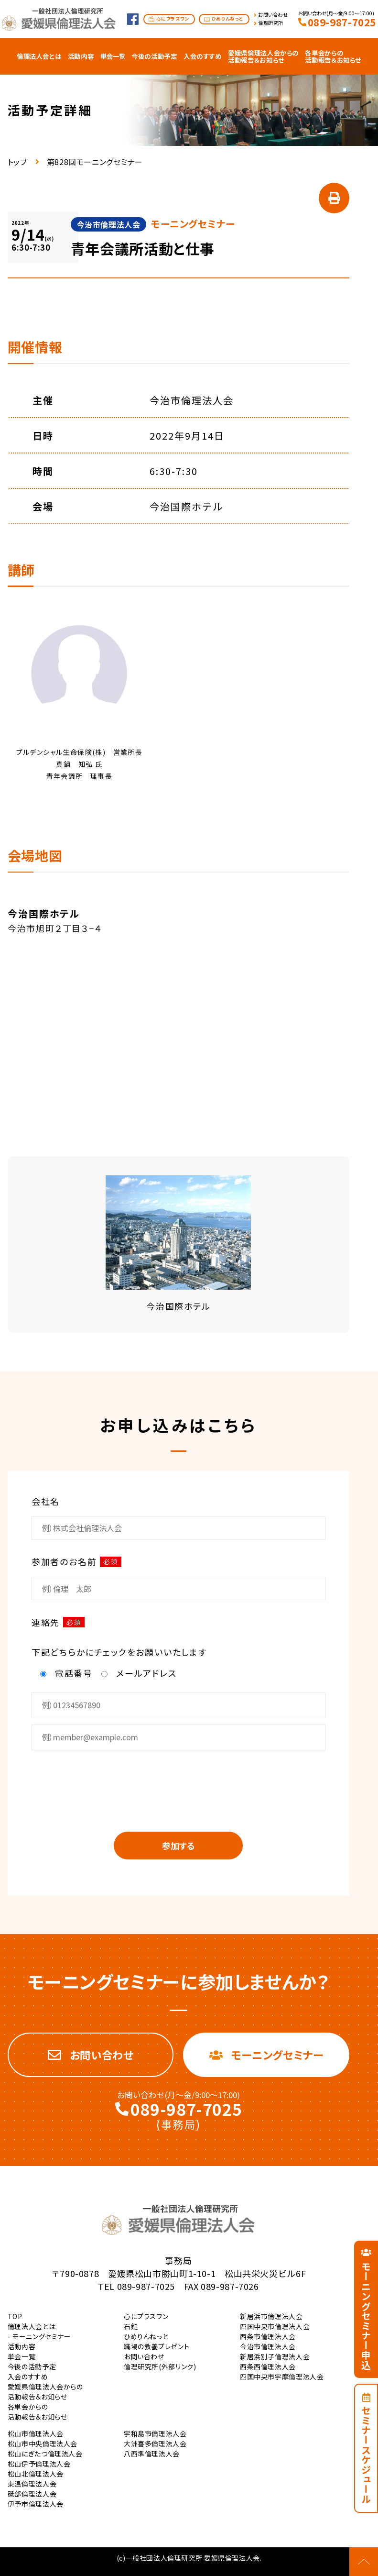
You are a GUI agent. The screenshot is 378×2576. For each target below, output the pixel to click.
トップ (18, 161)
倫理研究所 (270, 23)
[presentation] (178, 1784)
